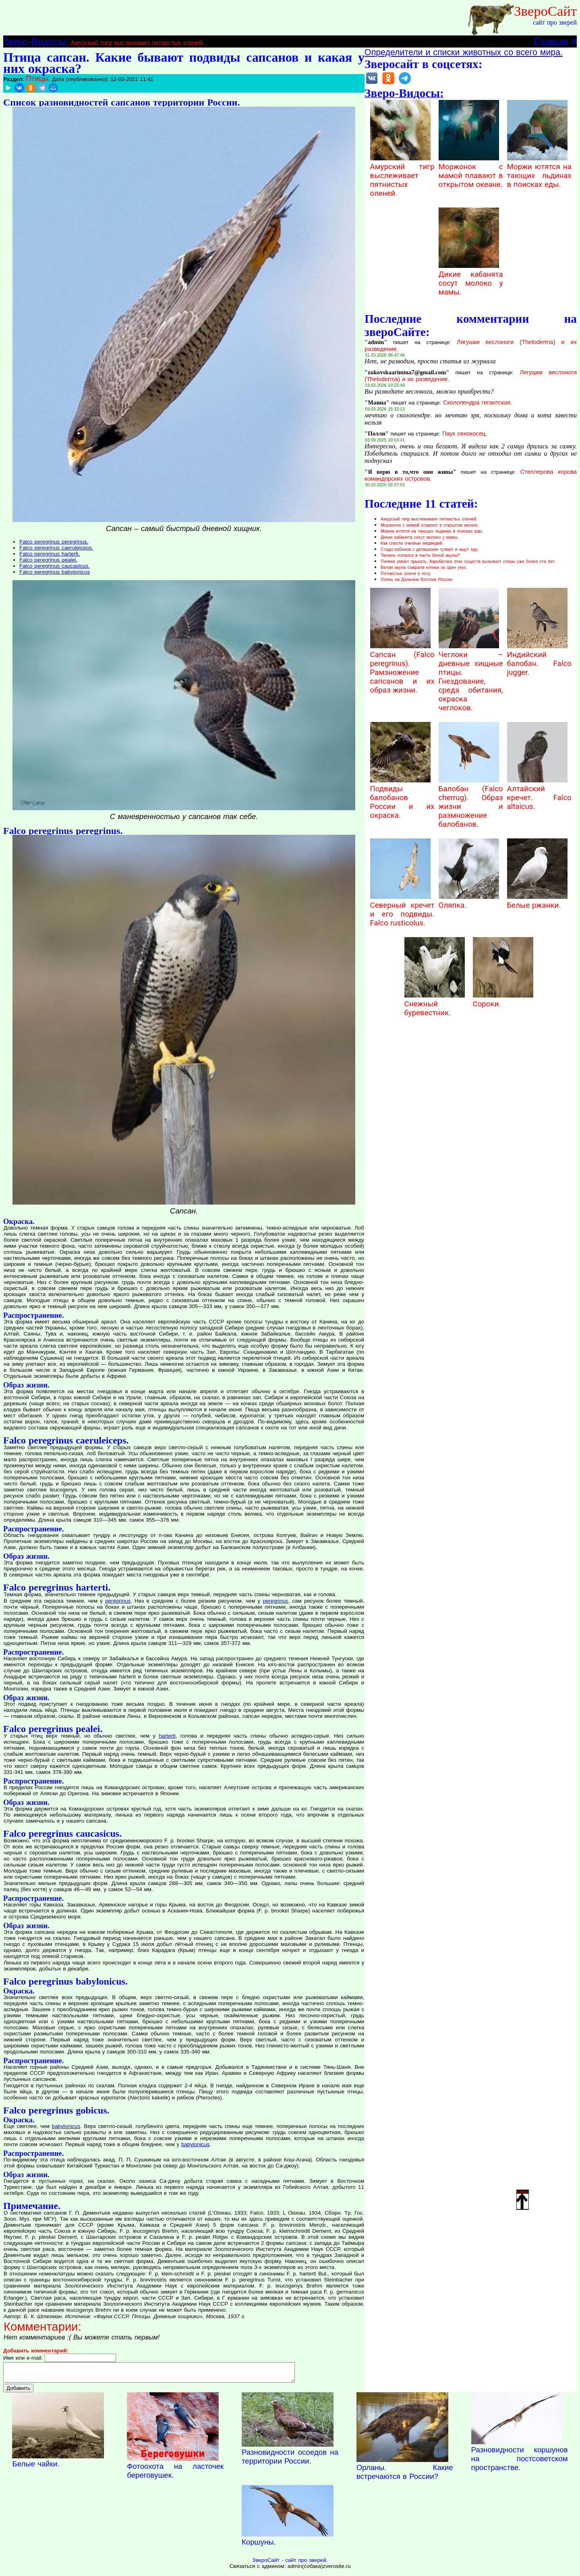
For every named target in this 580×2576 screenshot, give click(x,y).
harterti (167, 1736)
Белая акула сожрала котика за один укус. (424, 567)
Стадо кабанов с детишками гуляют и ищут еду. (429, 549)
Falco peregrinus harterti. (49, 554)
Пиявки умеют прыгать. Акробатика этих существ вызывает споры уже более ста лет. (468, 561)
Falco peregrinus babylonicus (54, 572)
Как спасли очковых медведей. (412, 543)
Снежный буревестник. (434, 1004)
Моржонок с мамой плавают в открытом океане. (471, 171)
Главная (551, 41)
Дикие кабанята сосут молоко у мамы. (471, 279)
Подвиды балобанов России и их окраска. (402, 798)
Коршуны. (259, 2545)
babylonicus (66, 2126)
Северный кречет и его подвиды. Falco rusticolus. (402, 909)
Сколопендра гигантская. (477, 402)
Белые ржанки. (537, 901)
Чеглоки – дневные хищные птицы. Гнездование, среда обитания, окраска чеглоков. (471, 676)
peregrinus (117, 1601)
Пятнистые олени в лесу (406, 573)
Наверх (522, 2199)
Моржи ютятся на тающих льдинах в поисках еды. (539, 171)
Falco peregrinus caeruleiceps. (56, 548)
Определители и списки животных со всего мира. (464, 52)
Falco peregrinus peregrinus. (54, 542)
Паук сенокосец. (464, 433)
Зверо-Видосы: (35, 41)
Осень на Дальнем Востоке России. (417, 579)
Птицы (37, 78)
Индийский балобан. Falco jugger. (539, 659)
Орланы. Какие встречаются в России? (404, 2475)
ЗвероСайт (545, 11)
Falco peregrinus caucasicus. (54, 566)
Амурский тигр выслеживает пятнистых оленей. (137, 42)
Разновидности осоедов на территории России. (290, 2460)
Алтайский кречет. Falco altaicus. (539, 793)
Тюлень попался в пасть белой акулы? (420, 555)
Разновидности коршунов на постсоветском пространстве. (519, 2462)
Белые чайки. (35, 2467)
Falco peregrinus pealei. (48, 560)
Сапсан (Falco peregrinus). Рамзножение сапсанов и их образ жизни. (402, 668)
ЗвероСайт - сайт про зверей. (289, 2564)
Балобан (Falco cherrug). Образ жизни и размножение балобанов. (471, 802)
